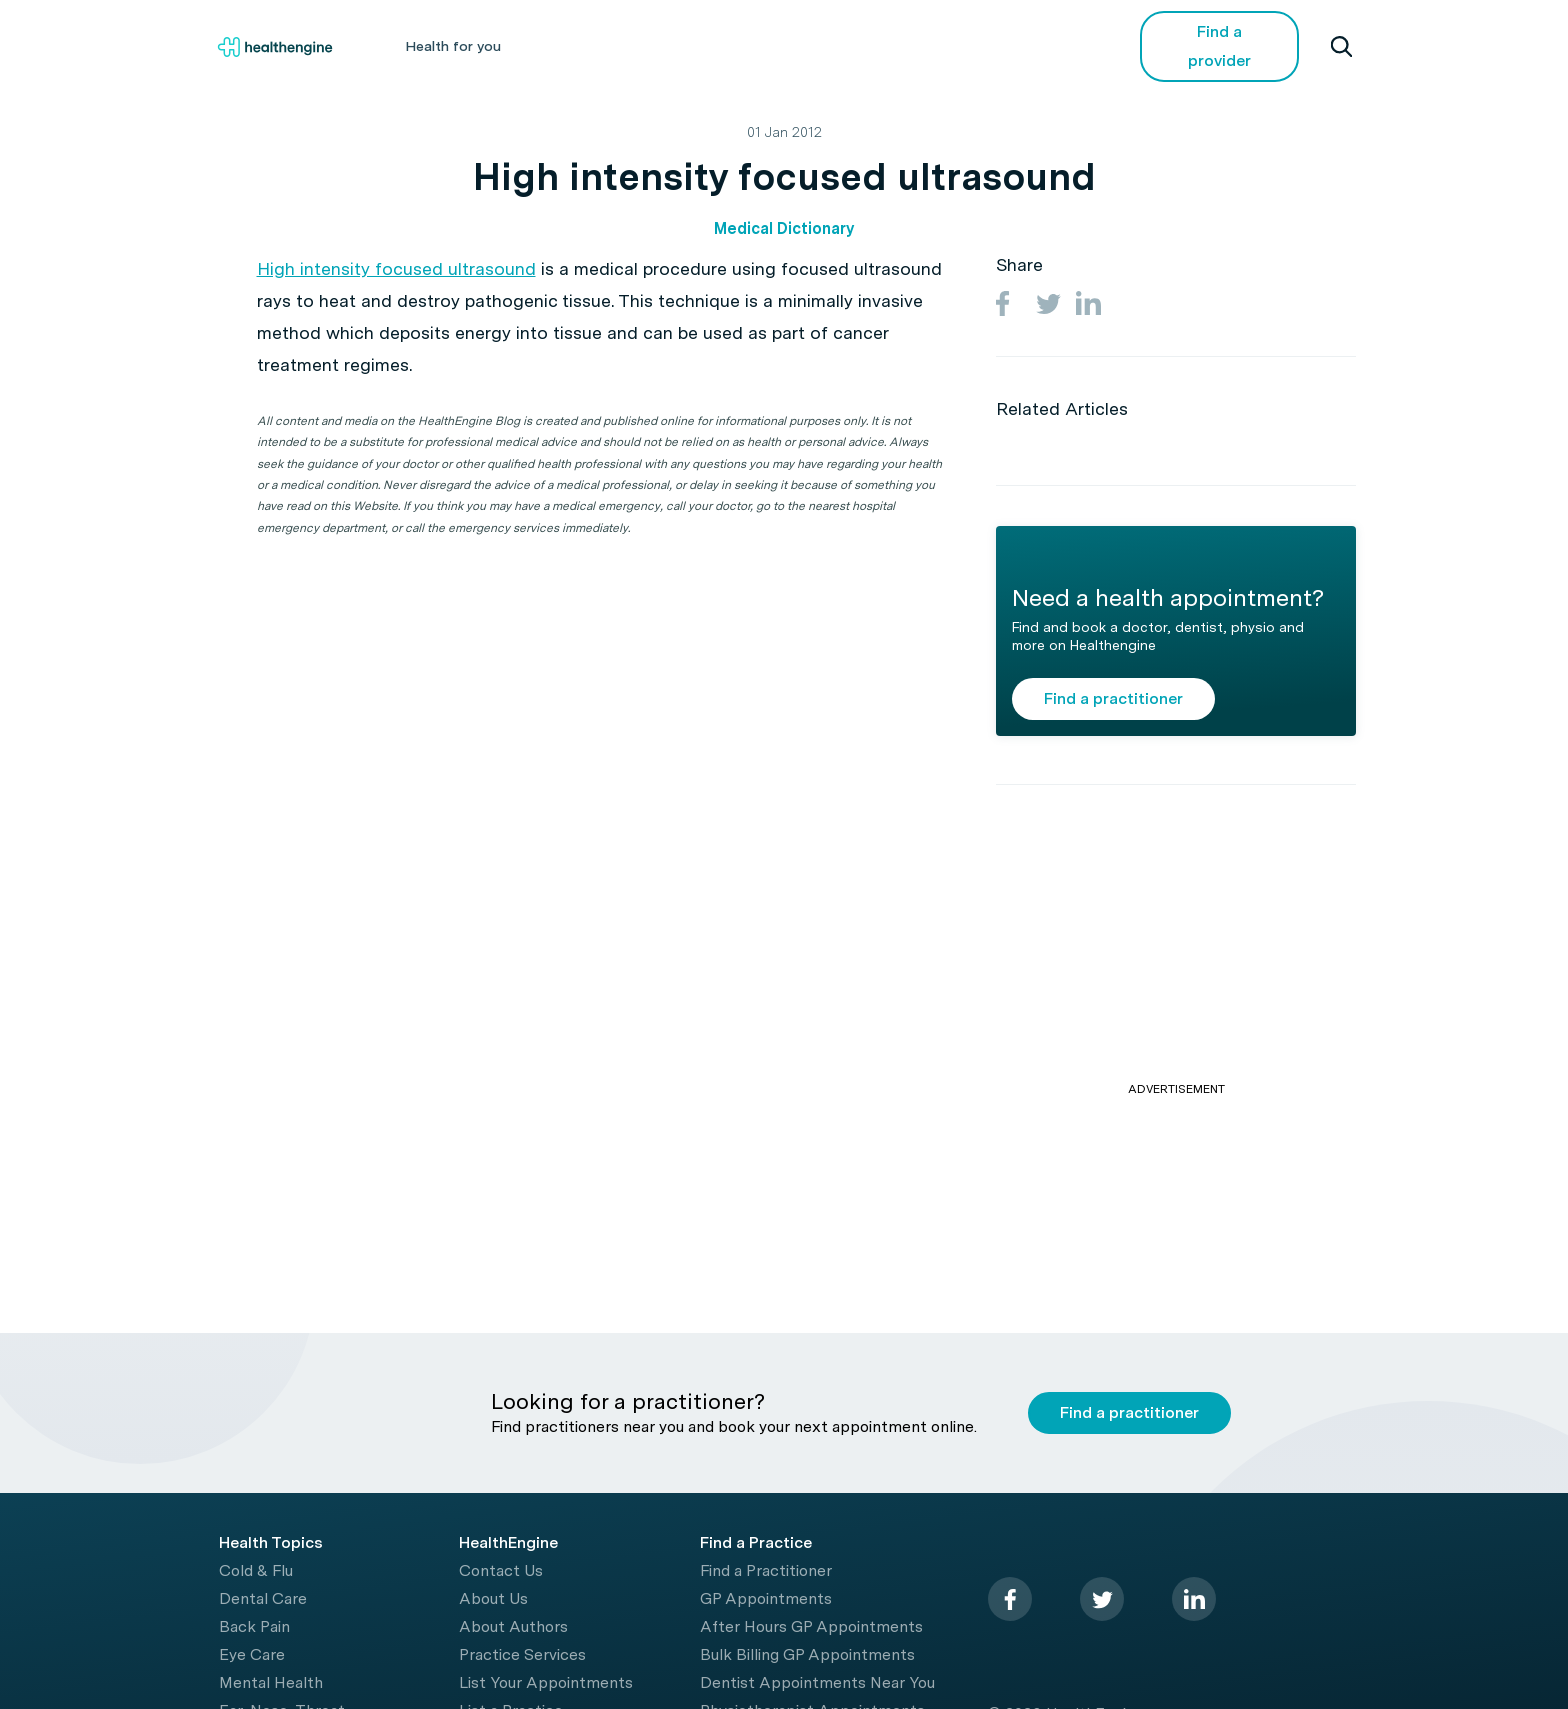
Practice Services (522, 1654)
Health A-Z (588, 46)
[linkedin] (1194, 1599)
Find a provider (1219, 46)
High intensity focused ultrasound (396, 268)
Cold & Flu (256, 1570)
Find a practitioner (1113, 698)
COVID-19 (1034, 46)
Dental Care (263, 1598)
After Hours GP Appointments (811, 1626)
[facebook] (1010, 1599)
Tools (836, 46)
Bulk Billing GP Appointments (807, 1654)
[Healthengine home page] (275, 47)
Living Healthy (721, 46)
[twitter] (1102, 1599)
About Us (493, 1598)
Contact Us (501, 1570)
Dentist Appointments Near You (817, 1682)
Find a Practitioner (766, 1570)
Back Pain (254, 1626)
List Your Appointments (546, 1682)
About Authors (513, 1626)
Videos (928, 46)
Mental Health (271, 1682)
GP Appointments (766, 1598)
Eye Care (252, 1654)
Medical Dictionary (784, 228)
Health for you (453, 46)
